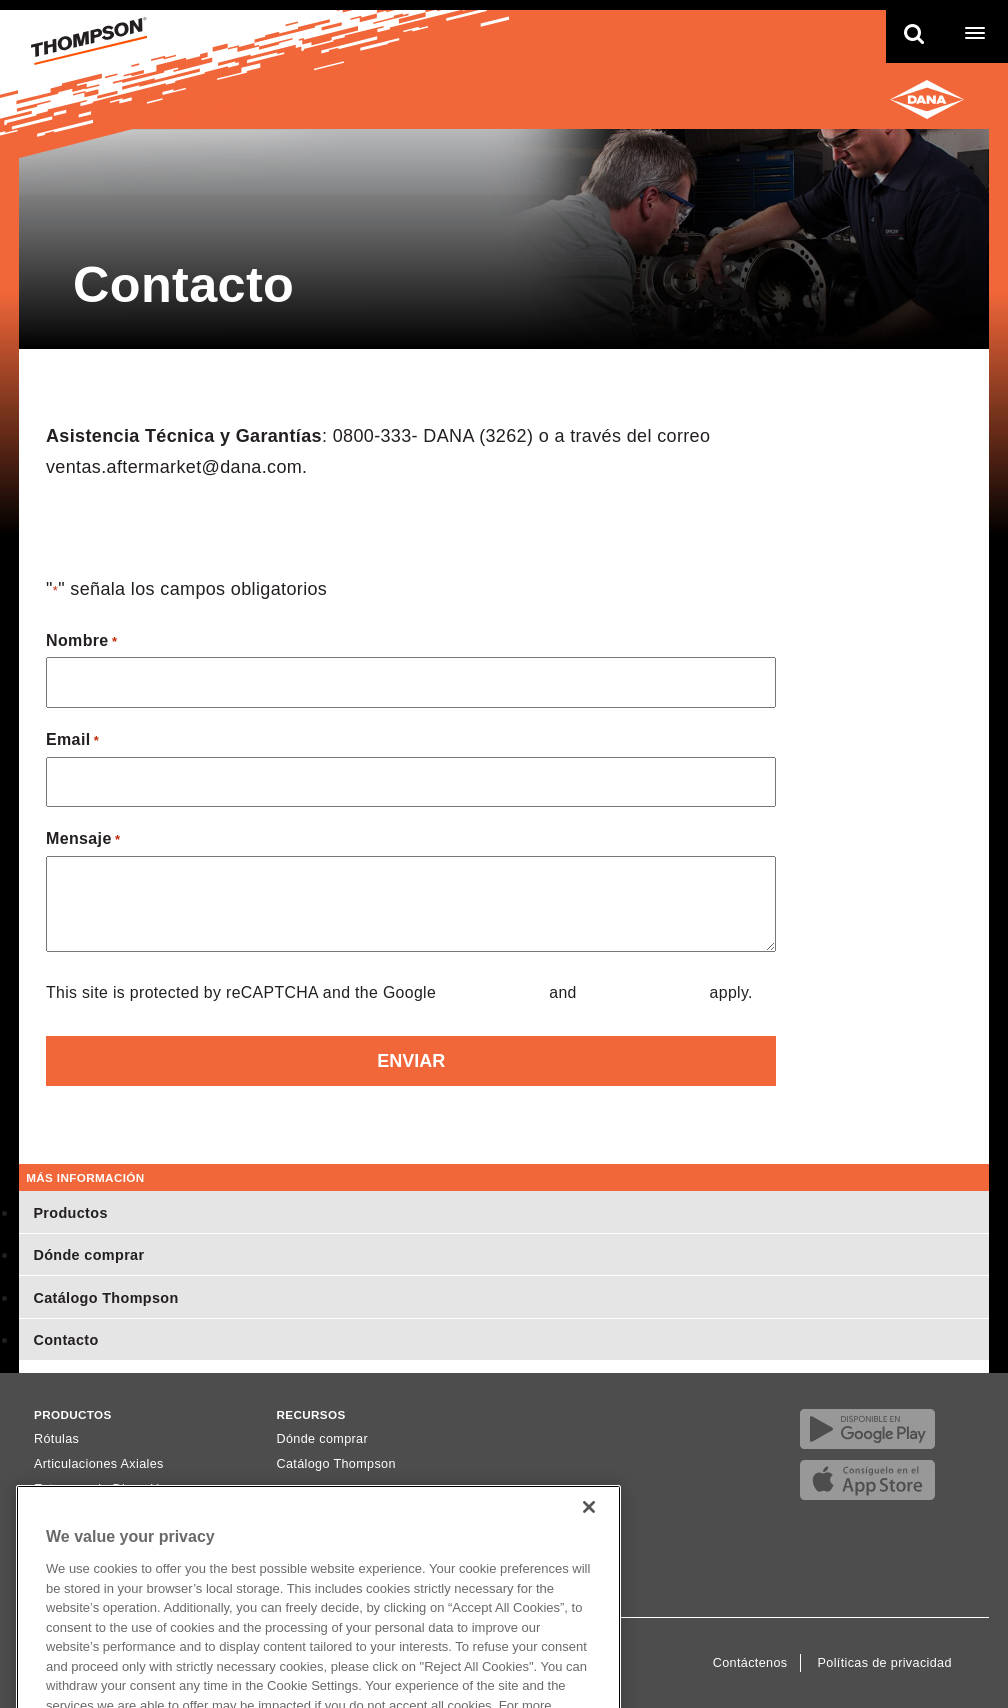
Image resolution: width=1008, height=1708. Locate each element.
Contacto (65, 1340)
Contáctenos (750, 1663)
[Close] (589, 1529)
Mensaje (83, 840)
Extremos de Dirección (101, 1489)
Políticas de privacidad (885, 1663)
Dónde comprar (88, 1255)
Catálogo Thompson (105, 1298)
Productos (70, 1213)
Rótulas (56, 1439)
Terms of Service (643, 992)
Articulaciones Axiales (99, 1464)
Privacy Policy (493, 992)
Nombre (81, 642)
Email (72, 741)
